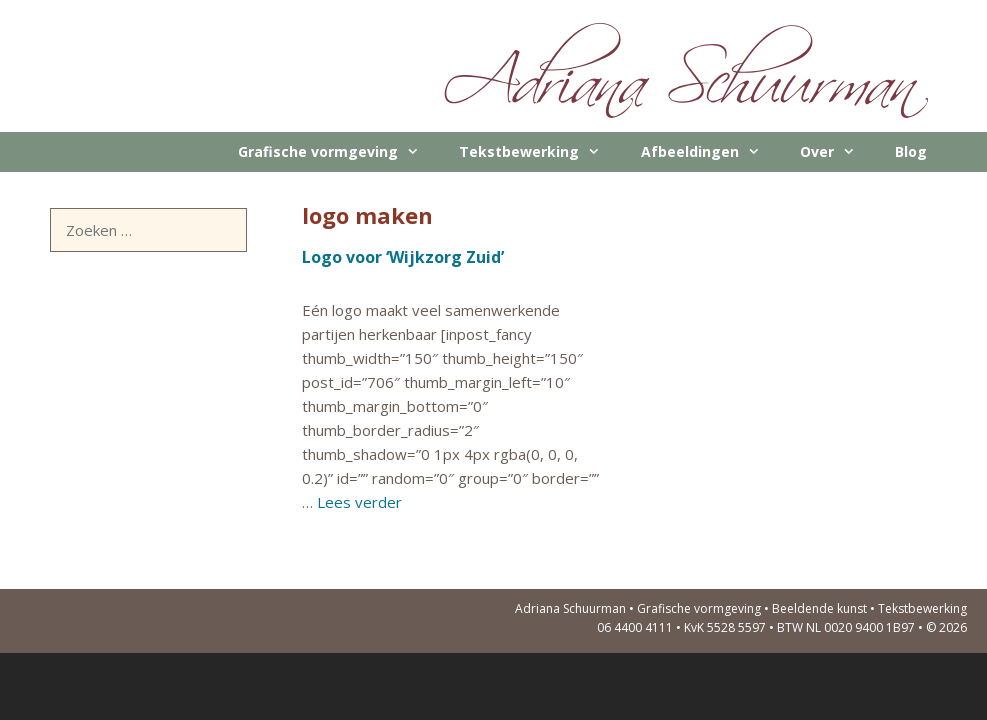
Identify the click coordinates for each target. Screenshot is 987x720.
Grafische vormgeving (338, 152)
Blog (911, 151)
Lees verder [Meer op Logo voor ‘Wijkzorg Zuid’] (359, 502)
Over (837, 152)
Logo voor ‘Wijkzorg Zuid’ (403, 257)
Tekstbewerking (539, 152)
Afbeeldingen (710, 152)
